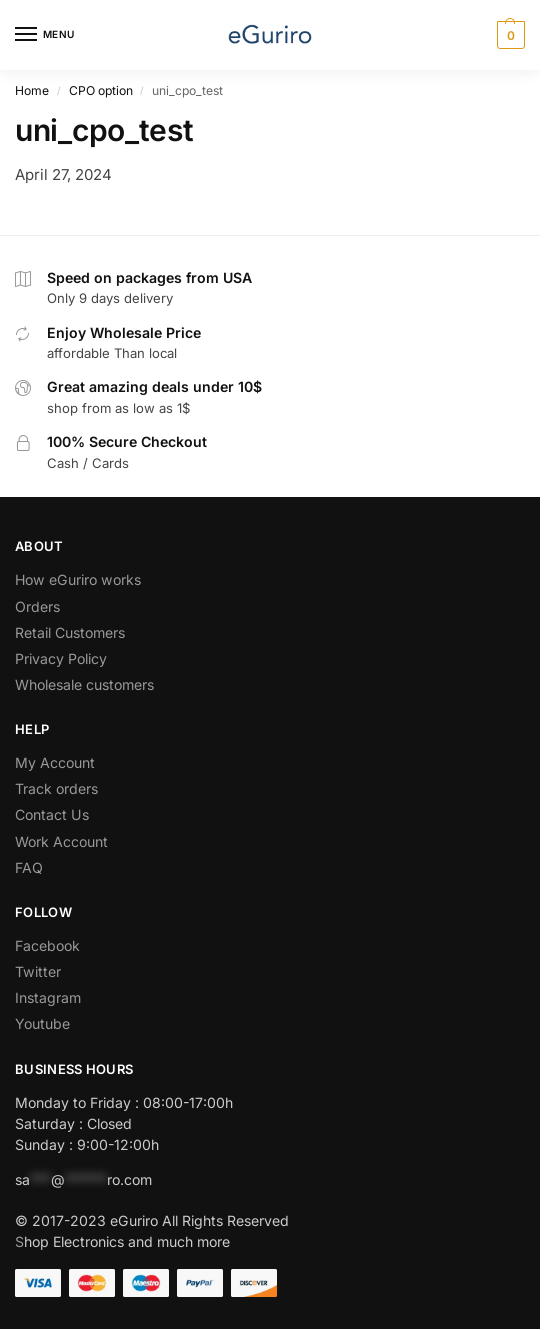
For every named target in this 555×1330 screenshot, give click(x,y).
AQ (32, 867)
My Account (55, 762)
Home (32, 90)
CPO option (101, 90)
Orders (37, 606)
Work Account (63, 841)
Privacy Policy (61, 658)
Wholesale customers (84, 684)
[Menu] (45, 35)
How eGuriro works (78, 579)
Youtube (42, 1023)
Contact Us (52, 814)
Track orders (56, 788)
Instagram (48, 997)
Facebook (47, 945)
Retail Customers (70, 632)
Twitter (38, 971)
